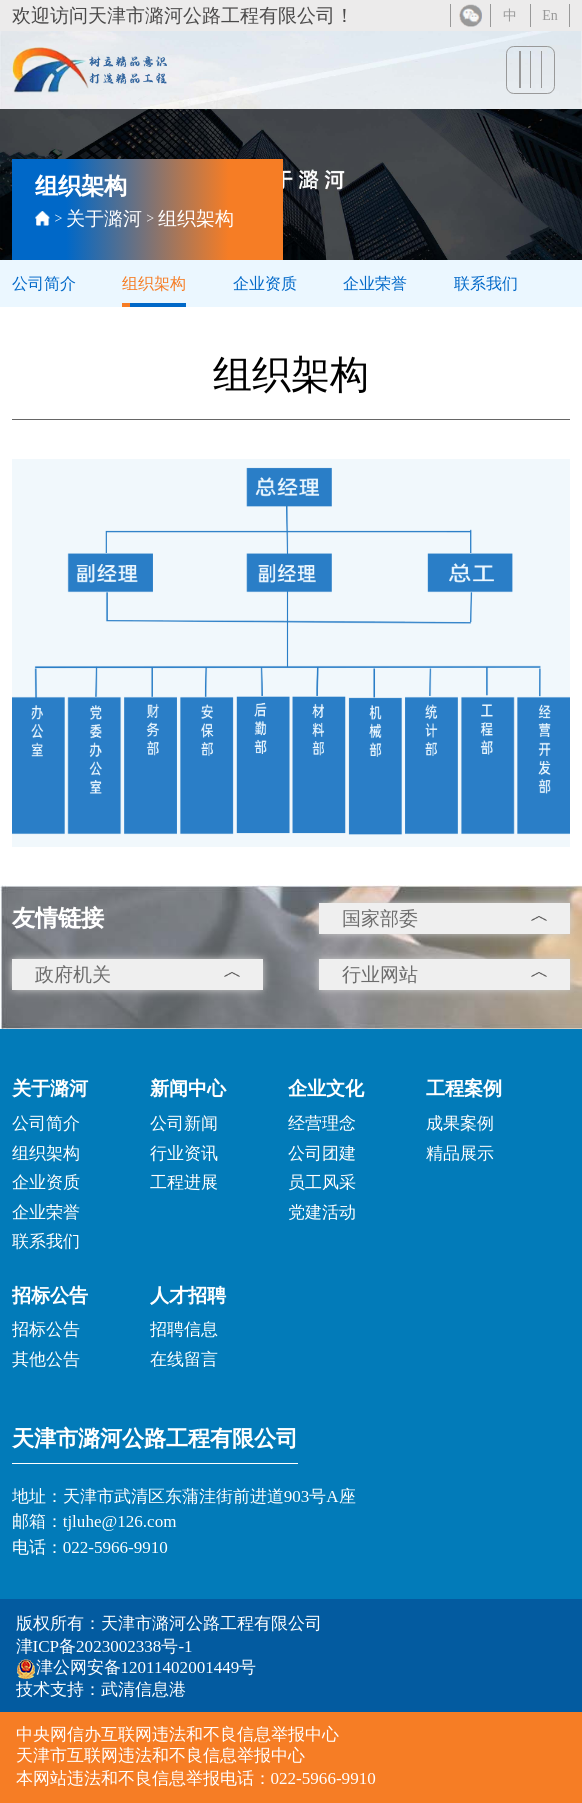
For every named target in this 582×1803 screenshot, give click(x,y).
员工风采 (322, 1182)
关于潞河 (104, 218)
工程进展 (184, 1182)
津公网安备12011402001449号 (136, 1668)
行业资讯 (184, 1153)
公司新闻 (184, 1123)
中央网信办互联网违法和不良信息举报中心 (177, 1734)
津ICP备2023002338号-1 (104, 1646)
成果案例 (460, 1123)
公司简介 (44, 283)
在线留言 (184, 1359)
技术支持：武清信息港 (101, 1689)
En (550, 17)
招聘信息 (184, 1329)
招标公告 (50, 1295)
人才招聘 (188, 1295)
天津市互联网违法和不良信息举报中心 (160, 1755)
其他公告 (46, 1359)
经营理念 (322, 1123)
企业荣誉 (375, 283)
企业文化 (326, 1088)
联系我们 (486, 283)
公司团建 (322, 1153)
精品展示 (460, 1153)
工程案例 (464, 1088)
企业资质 (265, 283)
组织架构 (196, 218)
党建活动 (322, 1212)
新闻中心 (188, 1088)
